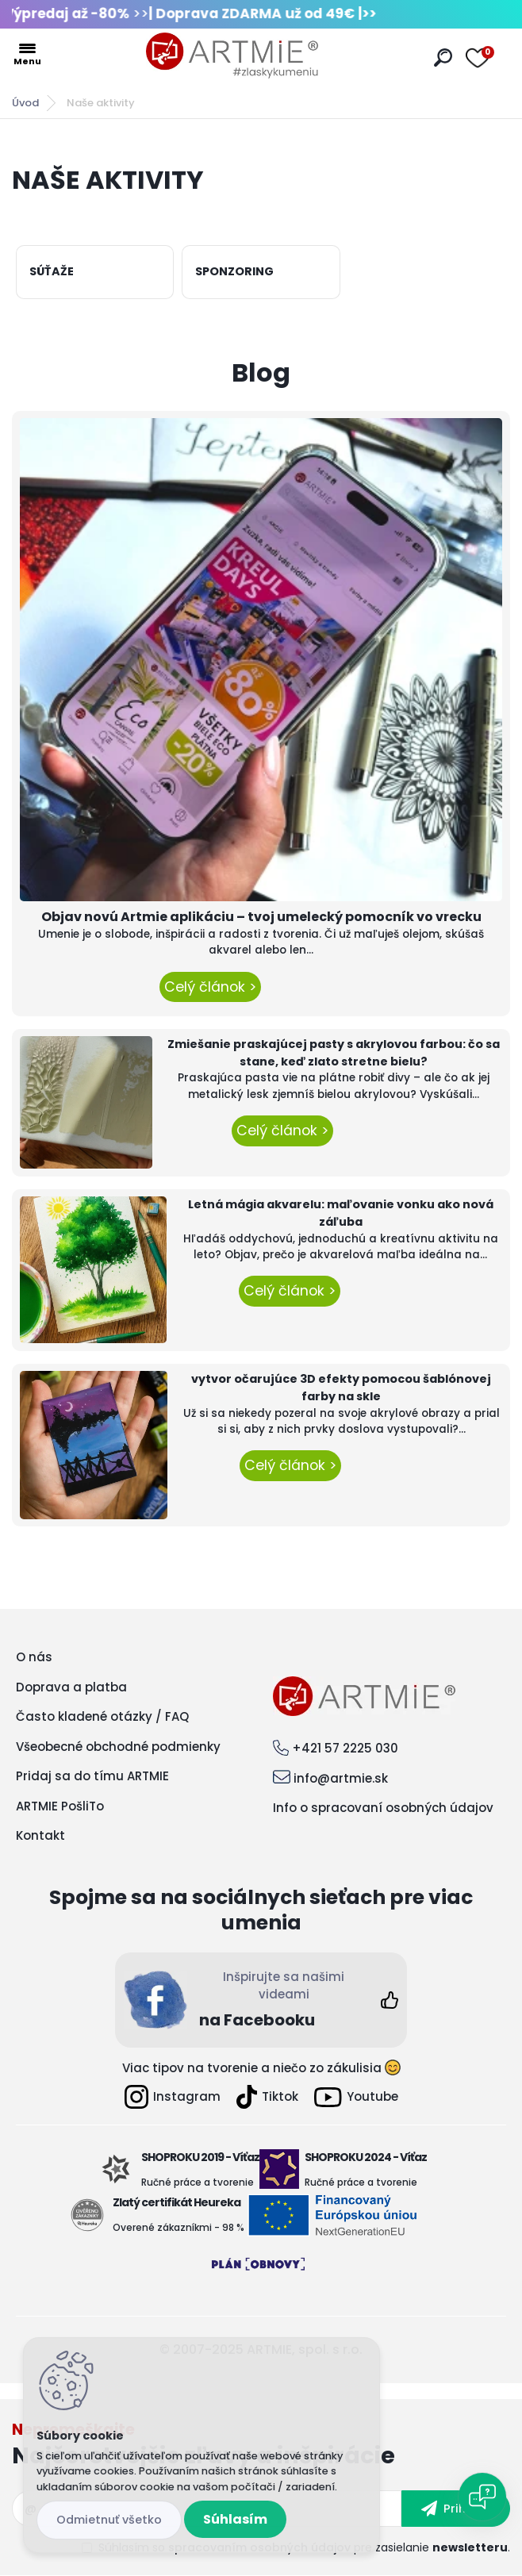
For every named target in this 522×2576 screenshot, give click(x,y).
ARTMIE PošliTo (60, 1806)
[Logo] (232, 56)
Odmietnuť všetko (109, 2520)
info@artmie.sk (341, 1778)
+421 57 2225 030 (345, 1748)
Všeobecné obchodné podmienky (118, 1746)
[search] (443, 57)
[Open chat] (482, 2496)
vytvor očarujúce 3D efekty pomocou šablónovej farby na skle (341, 1387)
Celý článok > (210, 986)
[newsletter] (455, 2508)
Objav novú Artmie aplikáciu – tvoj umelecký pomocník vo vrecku (261, 917)
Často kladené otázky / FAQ (102, 1716)
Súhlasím (235, 2519)
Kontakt (40, 1835)
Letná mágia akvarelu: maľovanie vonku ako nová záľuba (340, 1213)
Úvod (25, 102)
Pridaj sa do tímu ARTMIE (92, 1776)
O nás (34, 1657)
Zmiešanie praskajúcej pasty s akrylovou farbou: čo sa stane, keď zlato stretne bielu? (333, 1052)
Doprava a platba (71, 1687)
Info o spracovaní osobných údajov (383, 1807)
